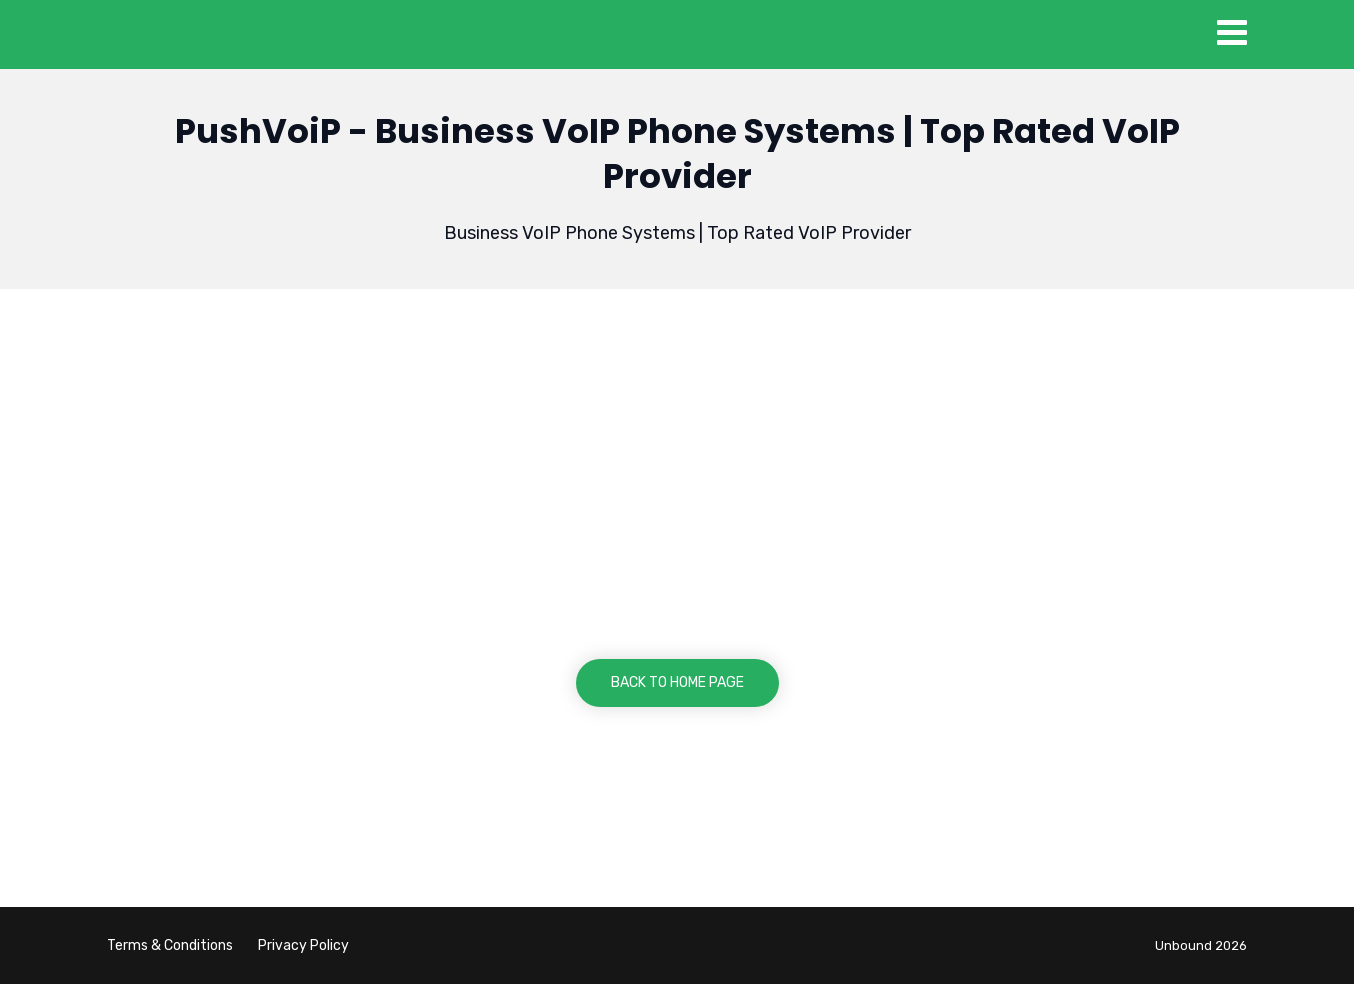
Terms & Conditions (170, 945)
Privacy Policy (303, 945)
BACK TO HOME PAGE (677, 682)
